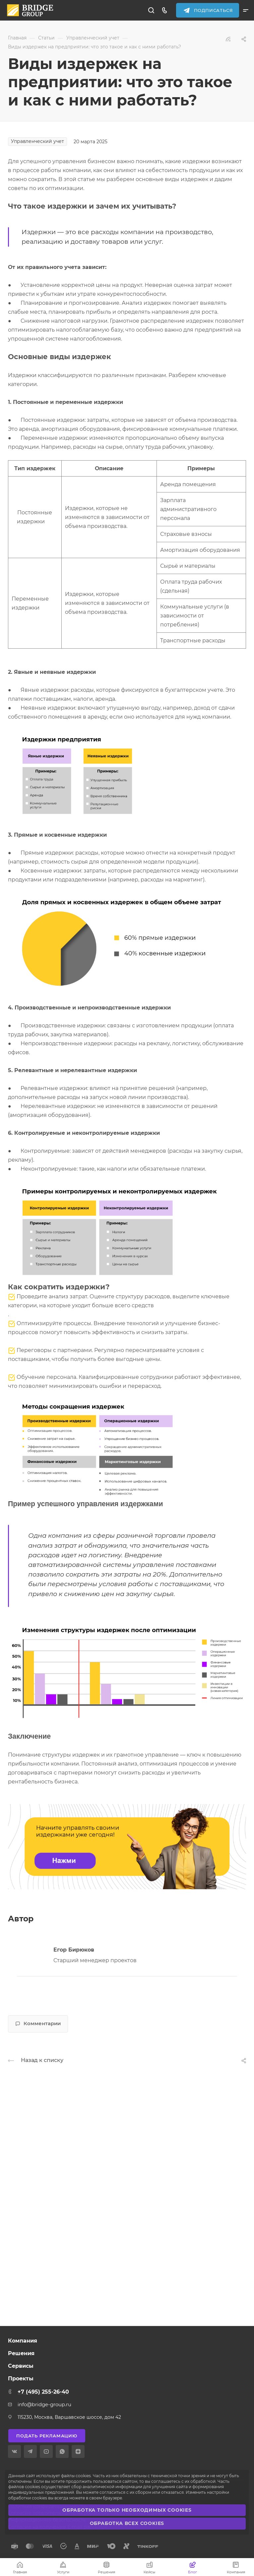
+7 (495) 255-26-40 (43, 2392)
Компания (22, 2341)
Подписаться (213, 10)
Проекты (20, 2378)
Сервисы (20, 2366)
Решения (21, 2353)
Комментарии (38, 2024)
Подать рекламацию (46, 2435)
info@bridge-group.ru (44, 2405)
